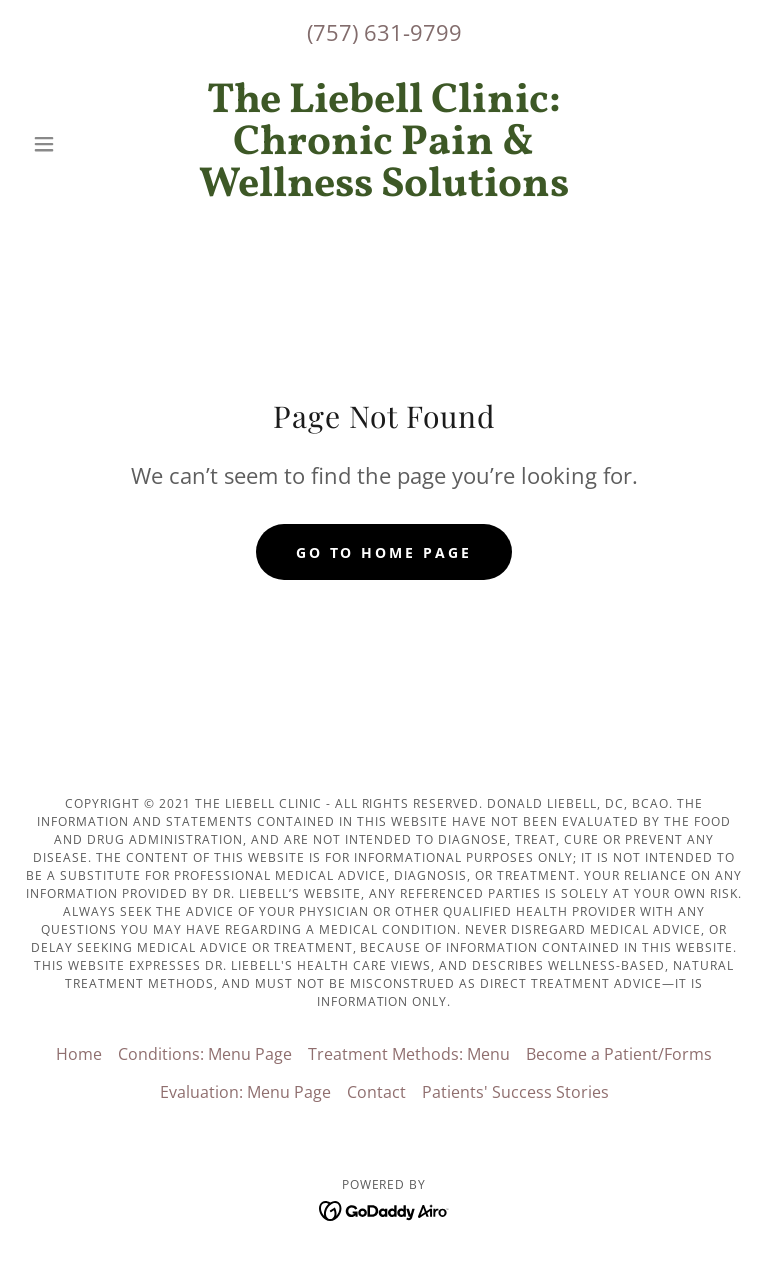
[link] (384, 190)
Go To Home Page (384, 552)
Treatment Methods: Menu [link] (409, 1054)
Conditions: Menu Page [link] (205, 1054)
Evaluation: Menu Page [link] (245, 1092)
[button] (78, 144)
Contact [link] (376, 1092)
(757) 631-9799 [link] (384, 32)
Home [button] (79, 1054)
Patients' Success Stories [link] (515, 1092)
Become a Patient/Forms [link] (619, 1054)
